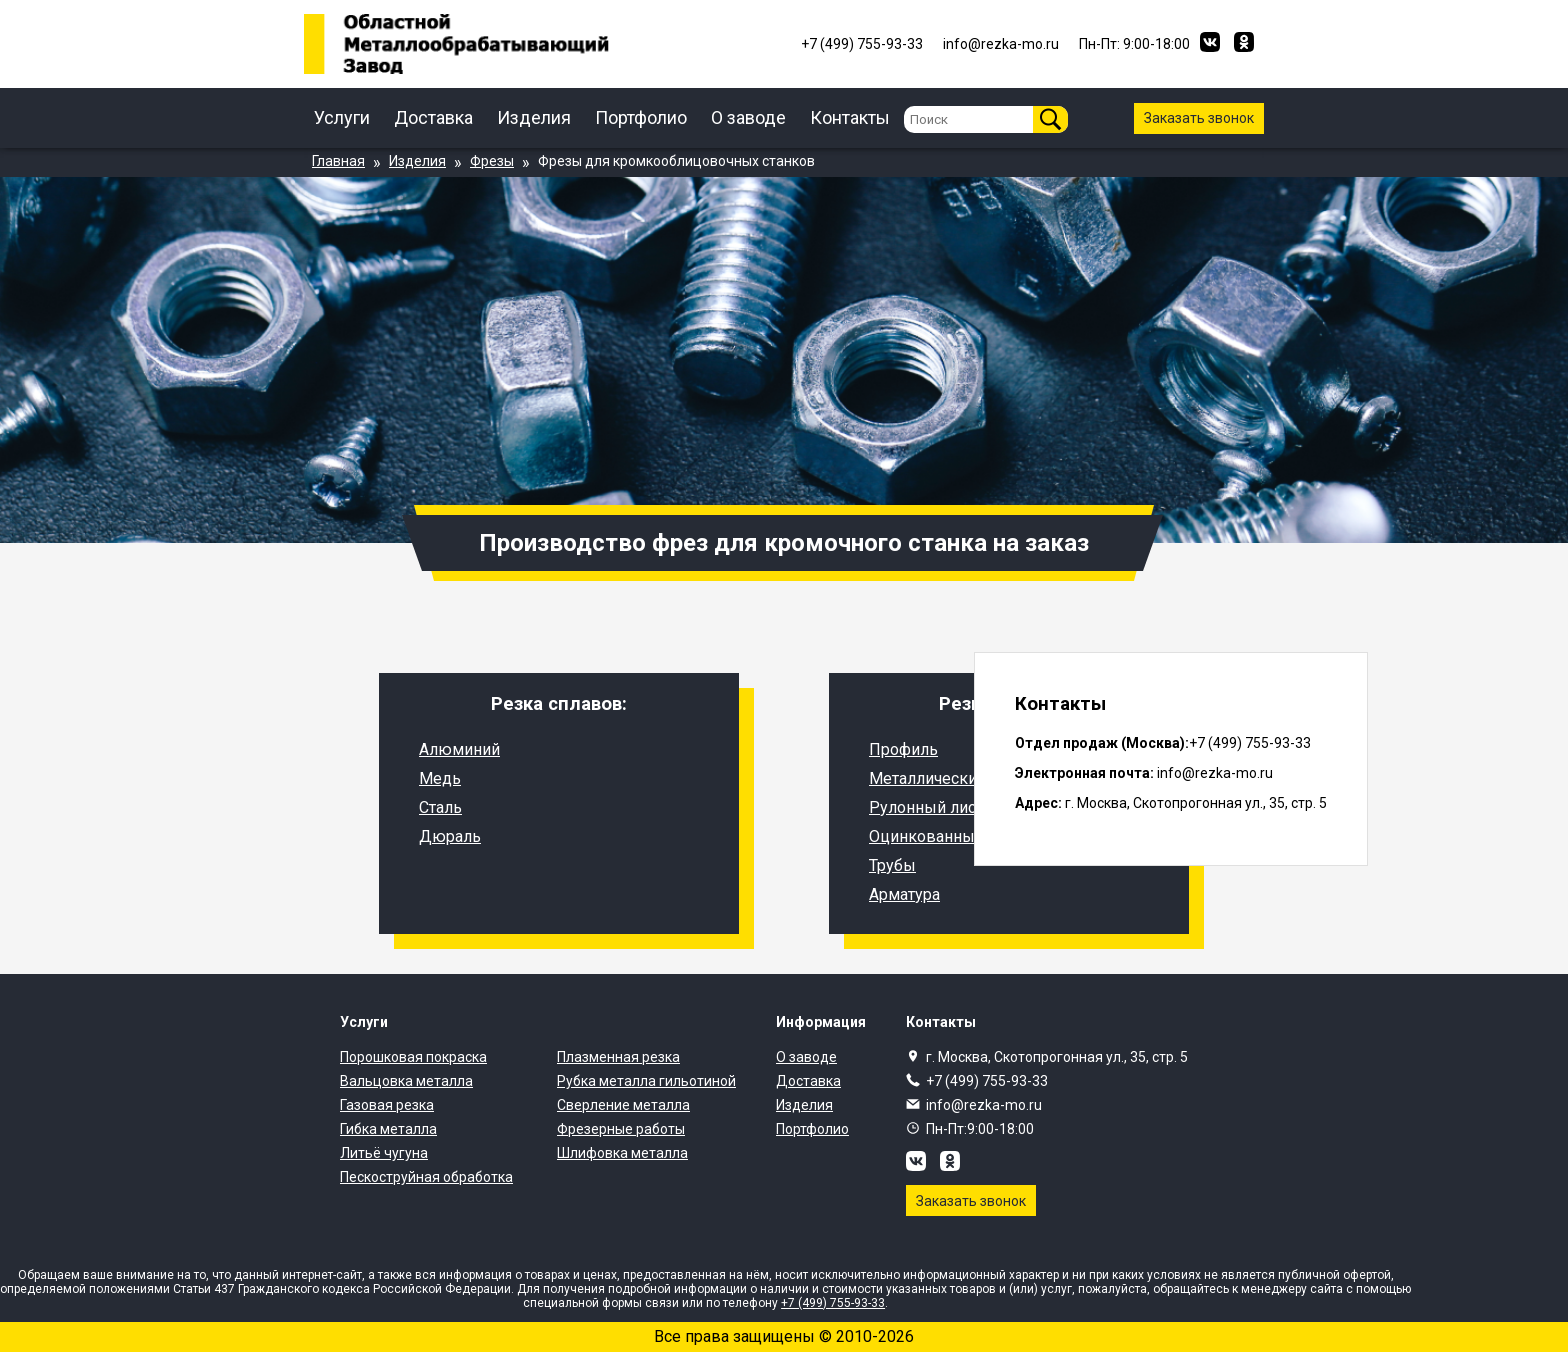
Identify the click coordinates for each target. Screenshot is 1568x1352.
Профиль (903, 749)
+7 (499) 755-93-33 (987, 1081)
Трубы (892, 865)
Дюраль (450, 836)
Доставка (433, 117)
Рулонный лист (926, 807)
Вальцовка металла (406, 1081)
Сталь (440, 807)
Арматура (904, 894)
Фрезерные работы (621, 1129)
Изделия (534, 117)
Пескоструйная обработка (426, 1177)
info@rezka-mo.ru (984, 1105)
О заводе (748, 117)
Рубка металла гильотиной (646, 1081)
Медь (440, 778)
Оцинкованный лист (945, 836)
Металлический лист (946, 778)
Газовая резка (387, 1105)
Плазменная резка (618, 1057)
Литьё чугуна (384, 1153)
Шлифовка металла (622, 1153)
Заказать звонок (1199, 118)
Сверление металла (623, 1105)
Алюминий (459, 749)
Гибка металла (388, 1129)
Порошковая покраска (413, 1057)
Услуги (342, 117)
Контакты (850, 117)
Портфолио (641, 117)
